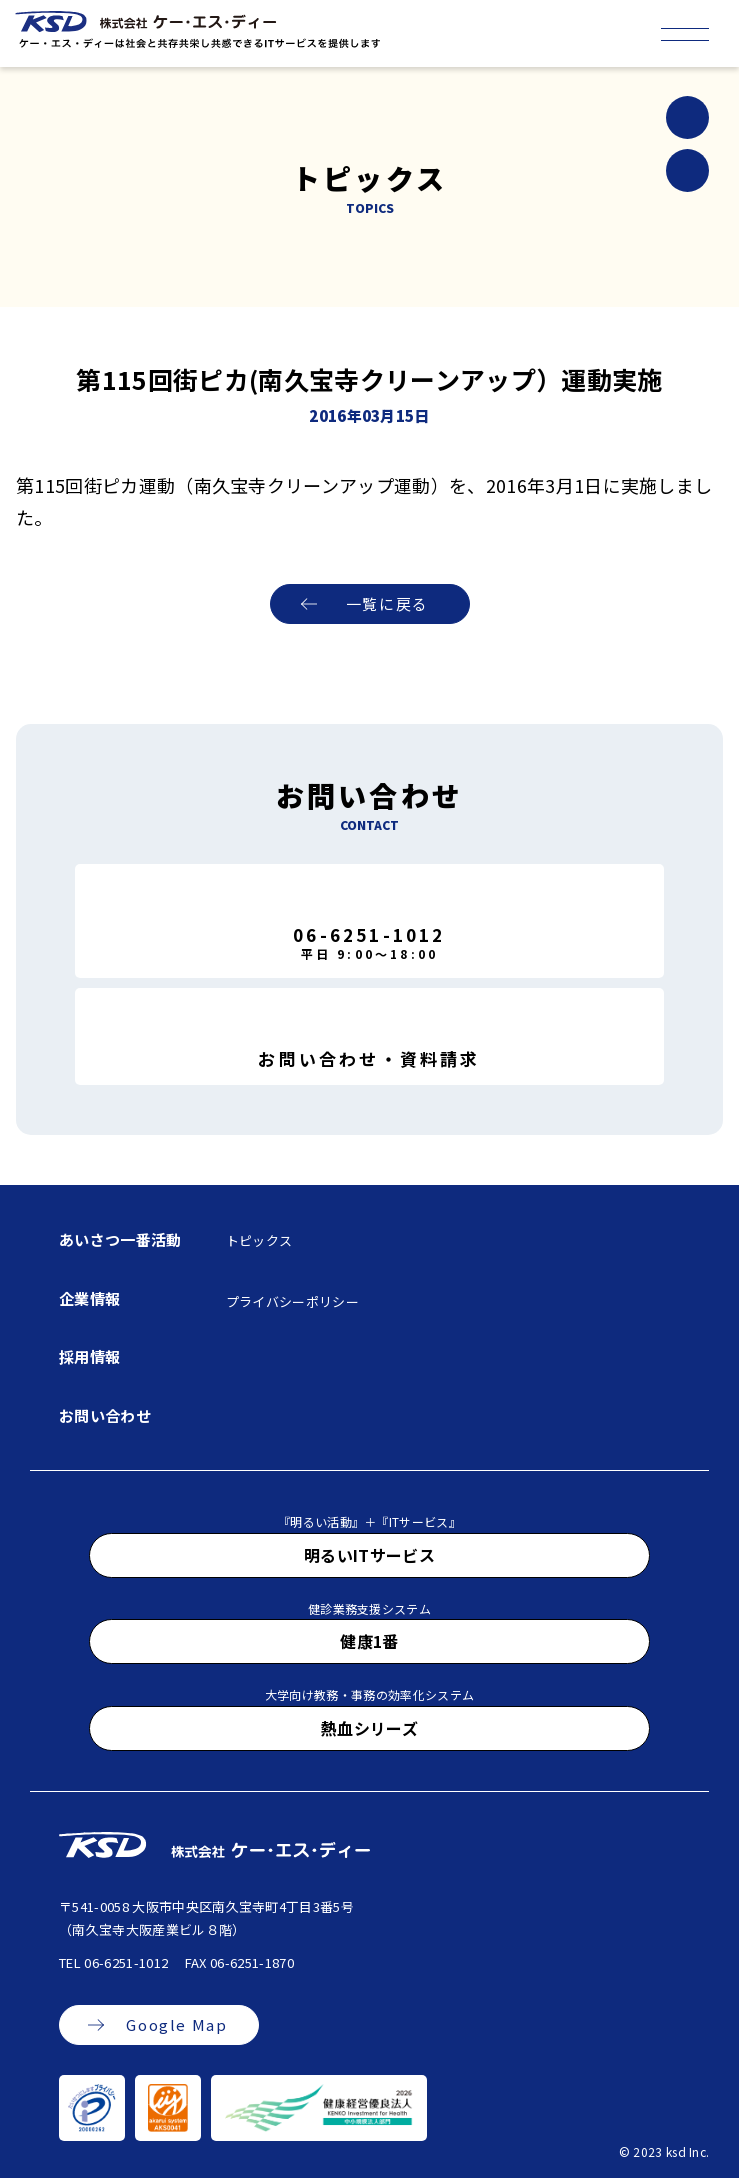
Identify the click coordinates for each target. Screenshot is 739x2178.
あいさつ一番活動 (120, 1239)
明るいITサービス (369, 1555)
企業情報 (89, 1298)
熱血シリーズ (369, 1728)
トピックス (259, 1240)
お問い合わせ (105, 1415)
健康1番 (369, 1641)
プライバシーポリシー (292, 1301)
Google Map (176, 2024)
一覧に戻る (387, 603)
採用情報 (89, 1356)
